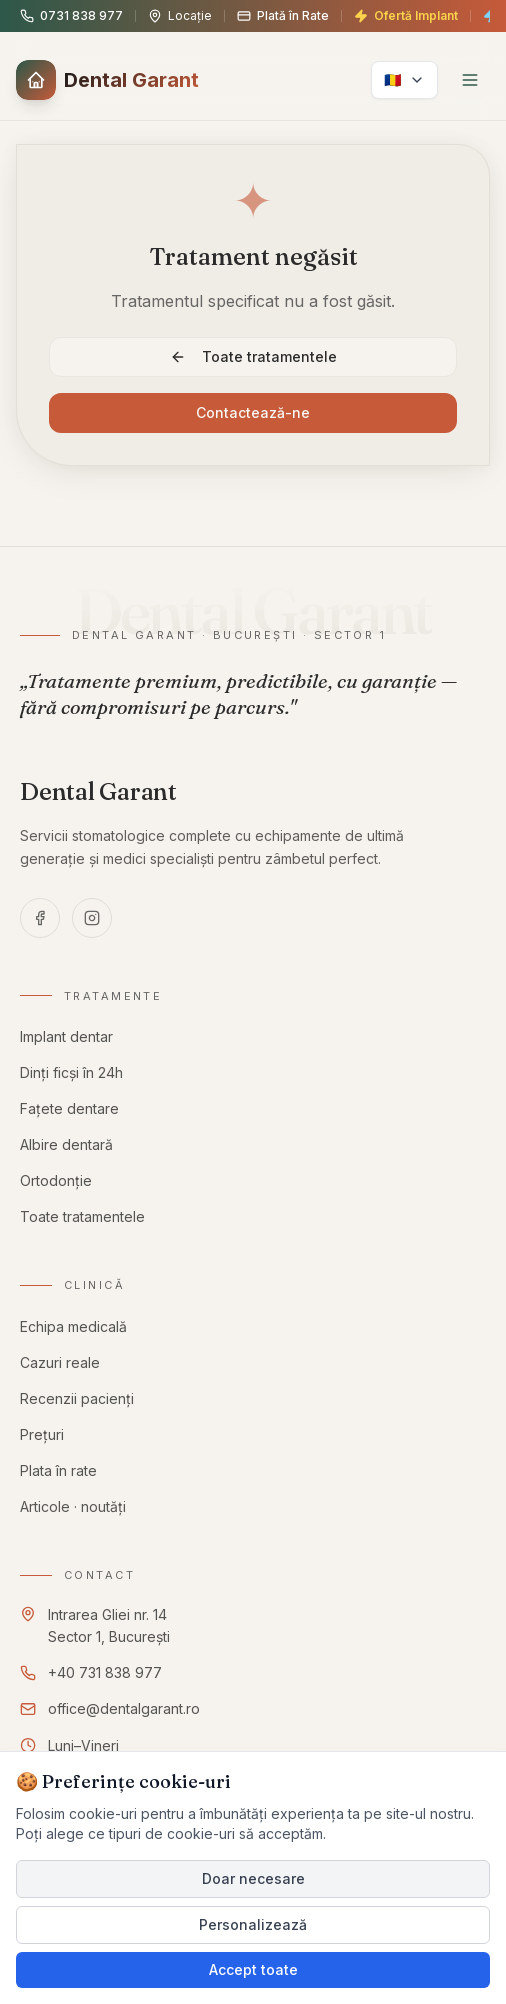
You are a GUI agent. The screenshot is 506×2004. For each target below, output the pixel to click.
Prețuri (44, 1439)
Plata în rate (61, 1479)
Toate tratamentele (253, 356)
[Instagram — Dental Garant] (92, 918)
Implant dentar (66, 1037)
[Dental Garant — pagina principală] (98, 792)
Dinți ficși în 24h (71, 1073)
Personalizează (253, 1924)
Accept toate (253, 1969)
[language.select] (404, 80)
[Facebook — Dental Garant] (40, 918)
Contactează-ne (253, 412)
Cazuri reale (61, 1364)
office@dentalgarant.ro (125, 1714)
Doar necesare (253, 1878)
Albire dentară (67, 1147)
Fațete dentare (69, 1110)
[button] (107, 80)
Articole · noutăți (77, 1521)
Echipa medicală (73, 1327)
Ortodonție (57, 1184)
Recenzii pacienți (78, 1401)
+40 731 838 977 (105, 1675)
